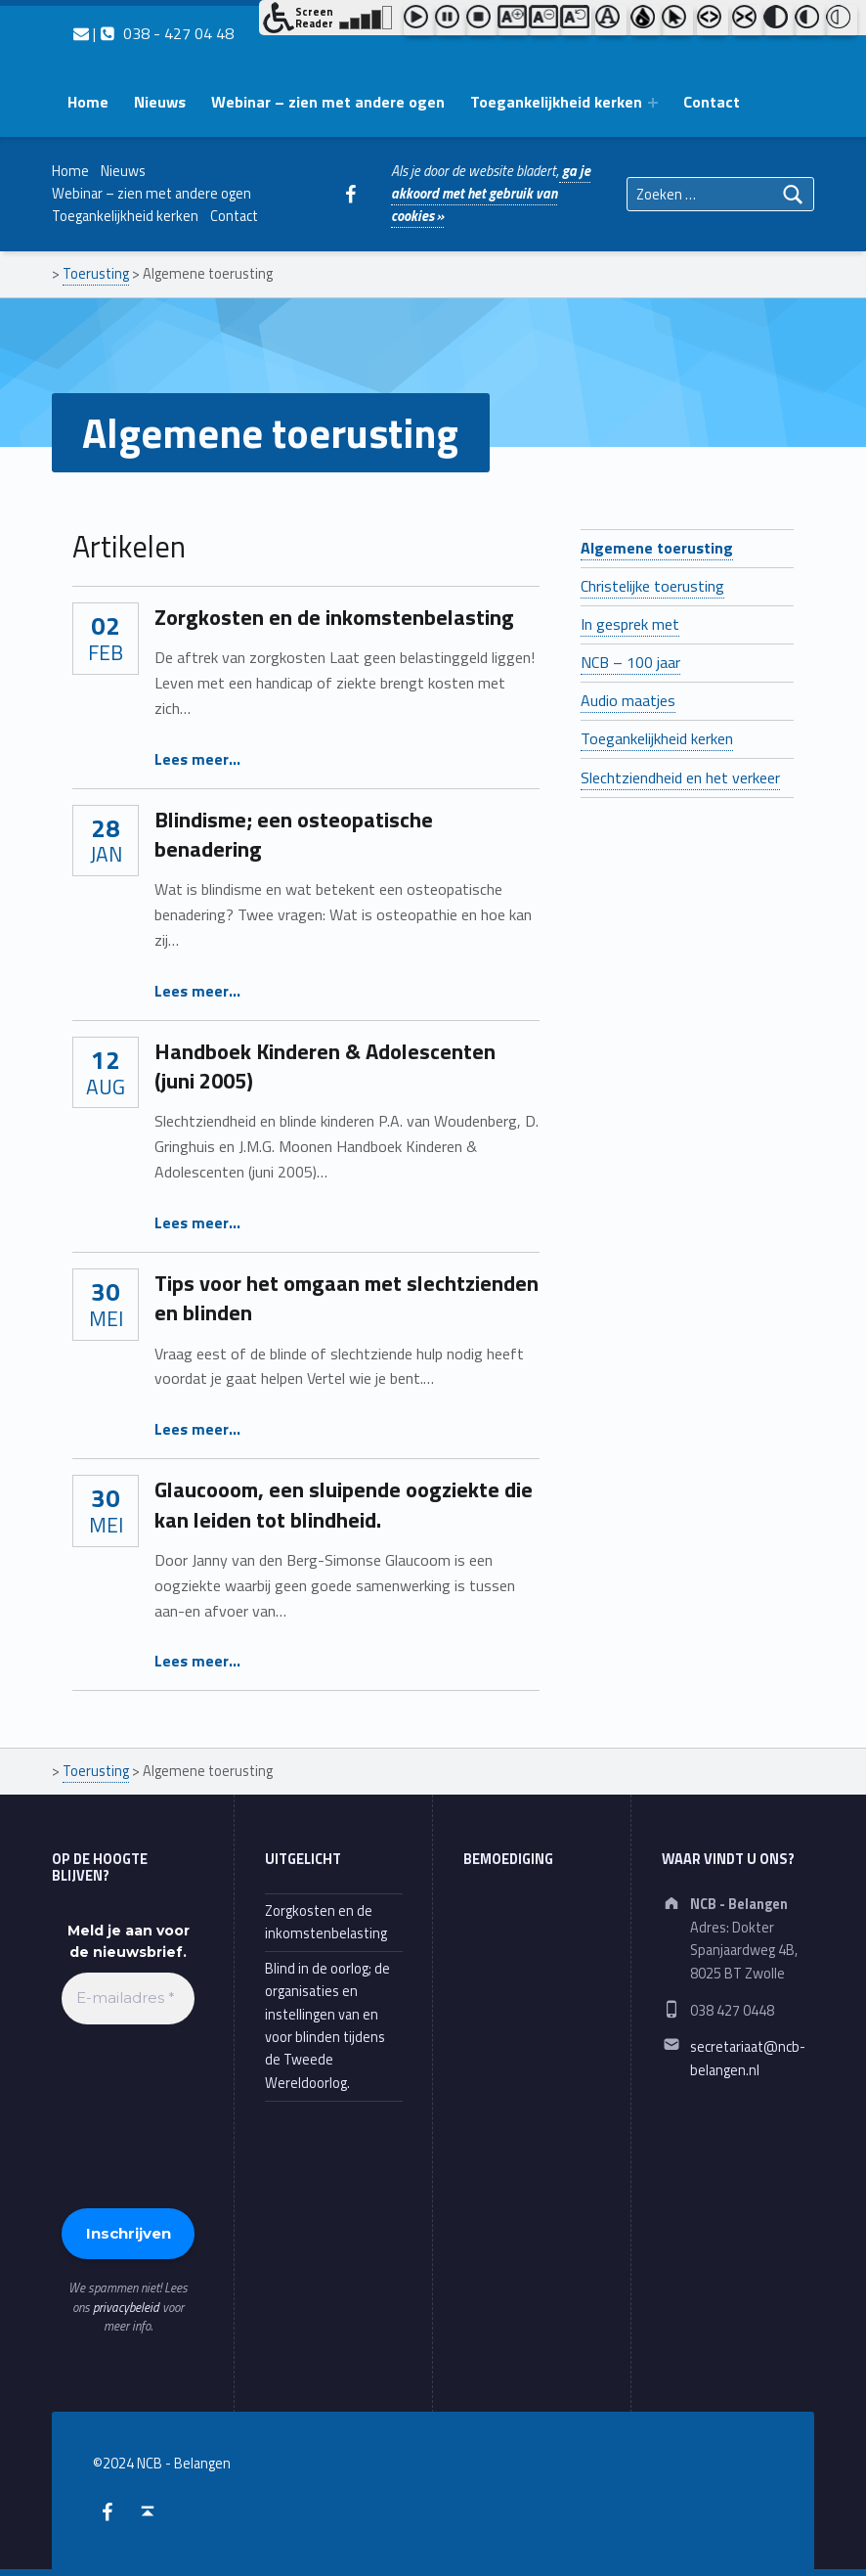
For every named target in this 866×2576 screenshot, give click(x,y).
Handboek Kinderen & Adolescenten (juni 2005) (325, 1066)
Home (87, 101)
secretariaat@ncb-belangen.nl (747, 2058)
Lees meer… (197, 759)
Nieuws (160, 101)
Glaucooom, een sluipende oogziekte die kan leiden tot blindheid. (343, 1504)
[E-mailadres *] (128, 1998)
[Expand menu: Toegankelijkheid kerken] (653, 103)
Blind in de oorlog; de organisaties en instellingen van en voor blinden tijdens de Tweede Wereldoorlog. (327, 2026)
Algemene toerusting (657, 547)
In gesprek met (630, 624)
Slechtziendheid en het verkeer (680, 777)
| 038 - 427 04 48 (153, 33)
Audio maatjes (628, 700)
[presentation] (142, 2114)
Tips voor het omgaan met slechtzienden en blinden (346, 1297)
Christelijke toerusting (652, 586)
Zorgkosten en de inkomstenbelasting (334, 617)
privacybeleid (126, 2307)
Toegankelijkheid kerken (556, 101)
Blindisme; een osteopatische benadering (293, 834)
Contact (711, 101)
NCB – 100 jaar (630, 662)
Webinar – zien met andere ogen (328, 101)
